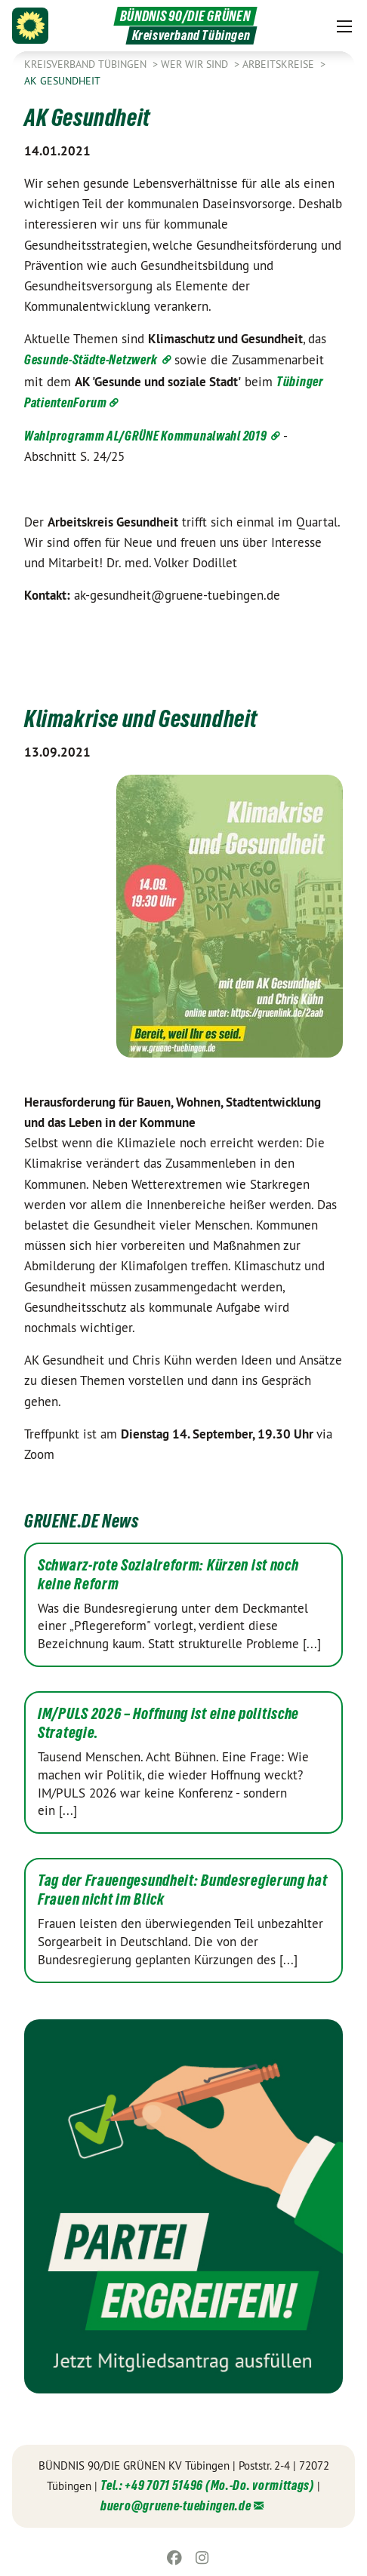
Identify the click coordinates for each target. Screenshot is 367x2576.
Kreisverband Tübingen (87, 64)
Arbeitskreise (279, 64)
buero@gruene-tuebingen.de (175, 2505)
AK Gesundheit (62, 81)
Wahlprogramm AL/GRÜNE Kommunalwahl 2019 (146, 436)
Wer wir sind (196, 64)
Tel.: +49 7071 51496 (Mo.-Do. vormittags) (207, 2485)
